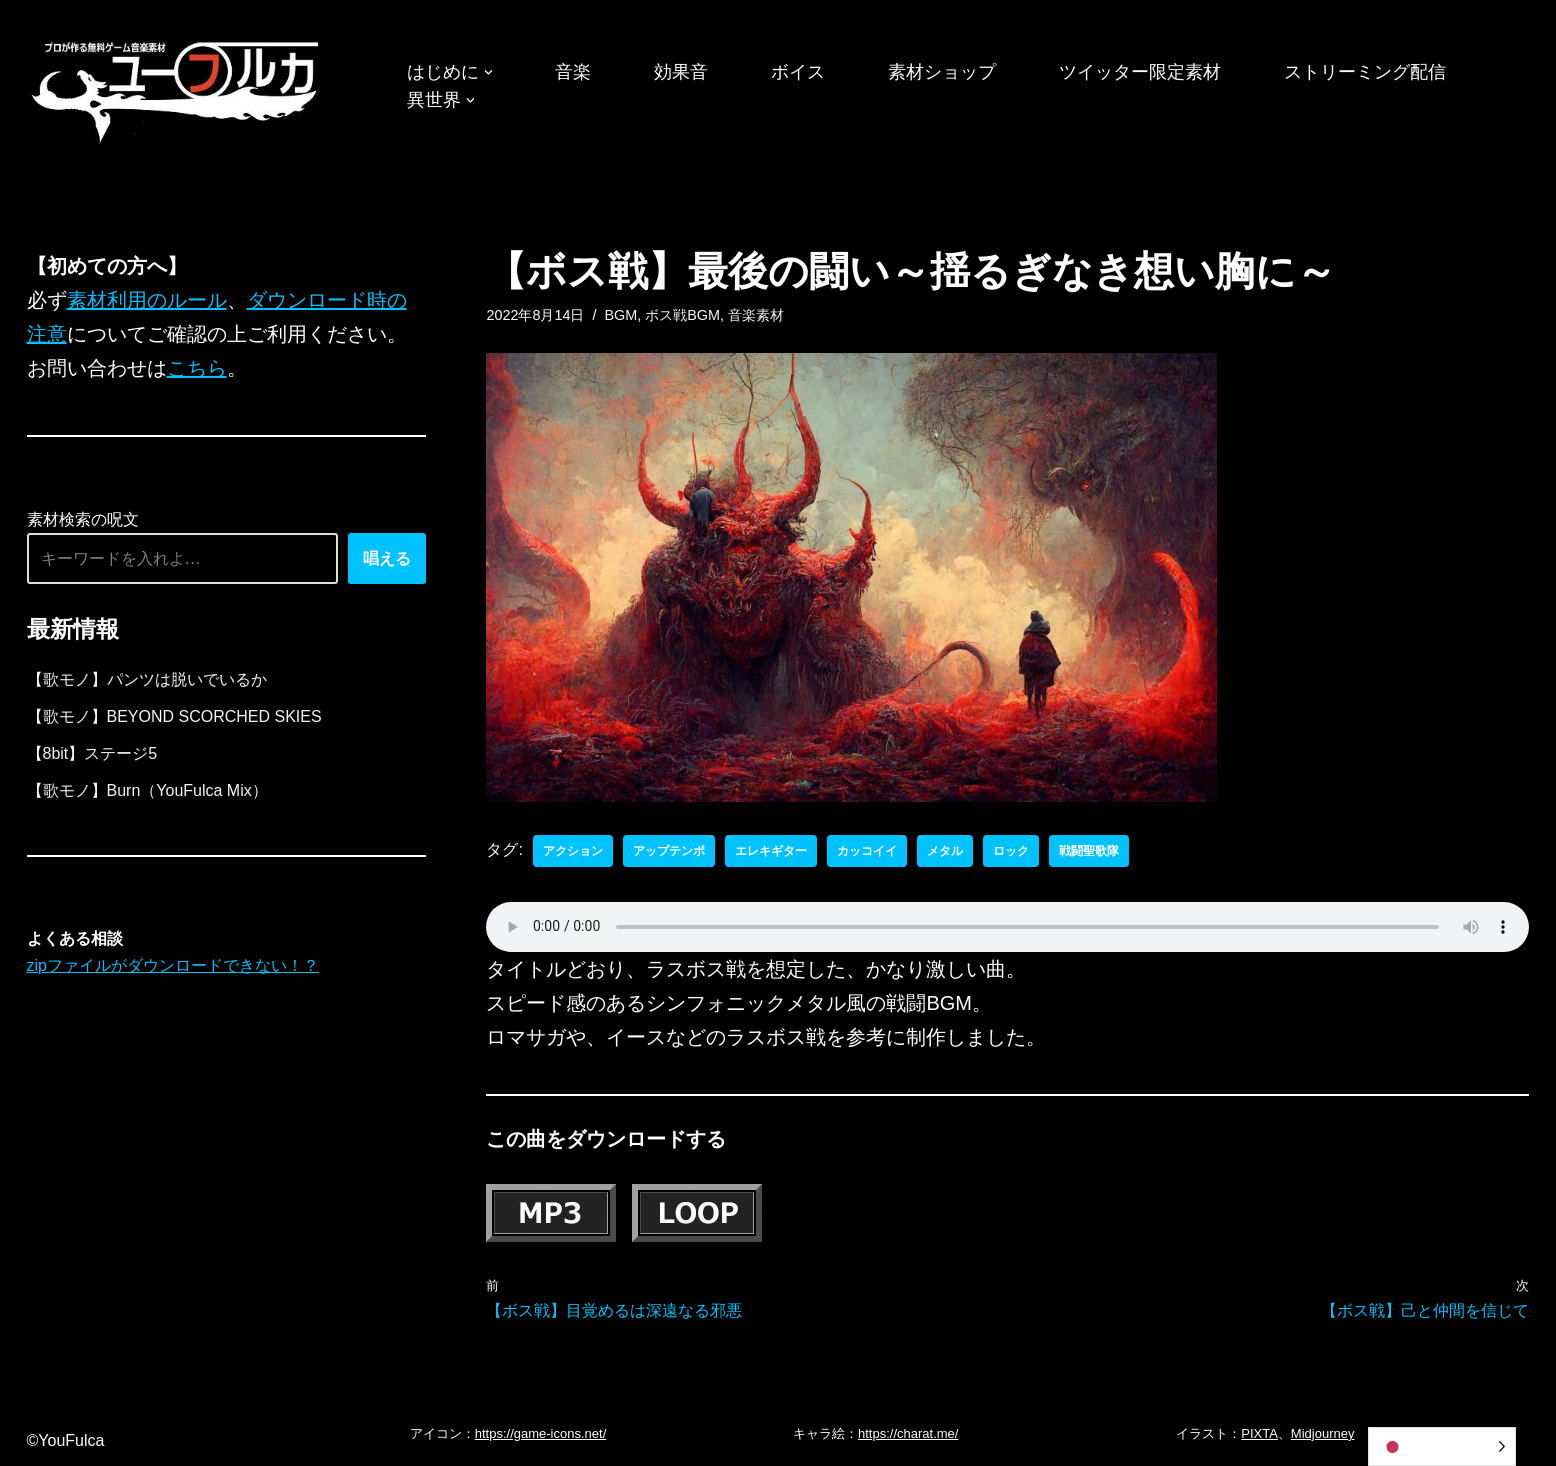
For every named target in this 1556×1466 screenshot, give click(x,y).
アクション (573, 851)
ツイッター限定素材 (1140, 72)
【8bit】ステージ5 (92, 753)
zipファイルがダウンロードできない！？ (173, 965)
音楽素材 (756, 315)
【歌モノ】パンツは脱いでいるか (147, 679)
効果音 (681, 72)
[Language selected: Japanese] (1442, 1446)
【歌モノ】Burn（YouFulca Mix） (147, 790)
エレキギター (771, 851)
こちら (197, 368)
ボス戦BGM (682, 315)
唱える (387, 558)
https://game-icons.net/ (541, 1433)
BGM (620, 315)
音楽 (573, 72)
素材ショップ (942, 72)
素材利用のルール (147, 300)
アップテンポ (669, 851)
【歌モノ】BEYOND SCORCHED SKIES (174, 716)
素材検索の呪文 (83, 519)
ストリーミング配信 (1365, 72)
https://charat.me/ (908, 1433)
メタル (945, 851)
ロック (1011, 851)
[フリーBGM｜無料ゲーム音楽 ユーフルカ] (177, 88)
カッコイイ (867, 851)
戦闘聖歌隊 (1089, 851)
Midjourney (1323, 1433)
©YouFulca (66, 1440)
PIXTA (1259, 1433)
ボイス (798, 72)
